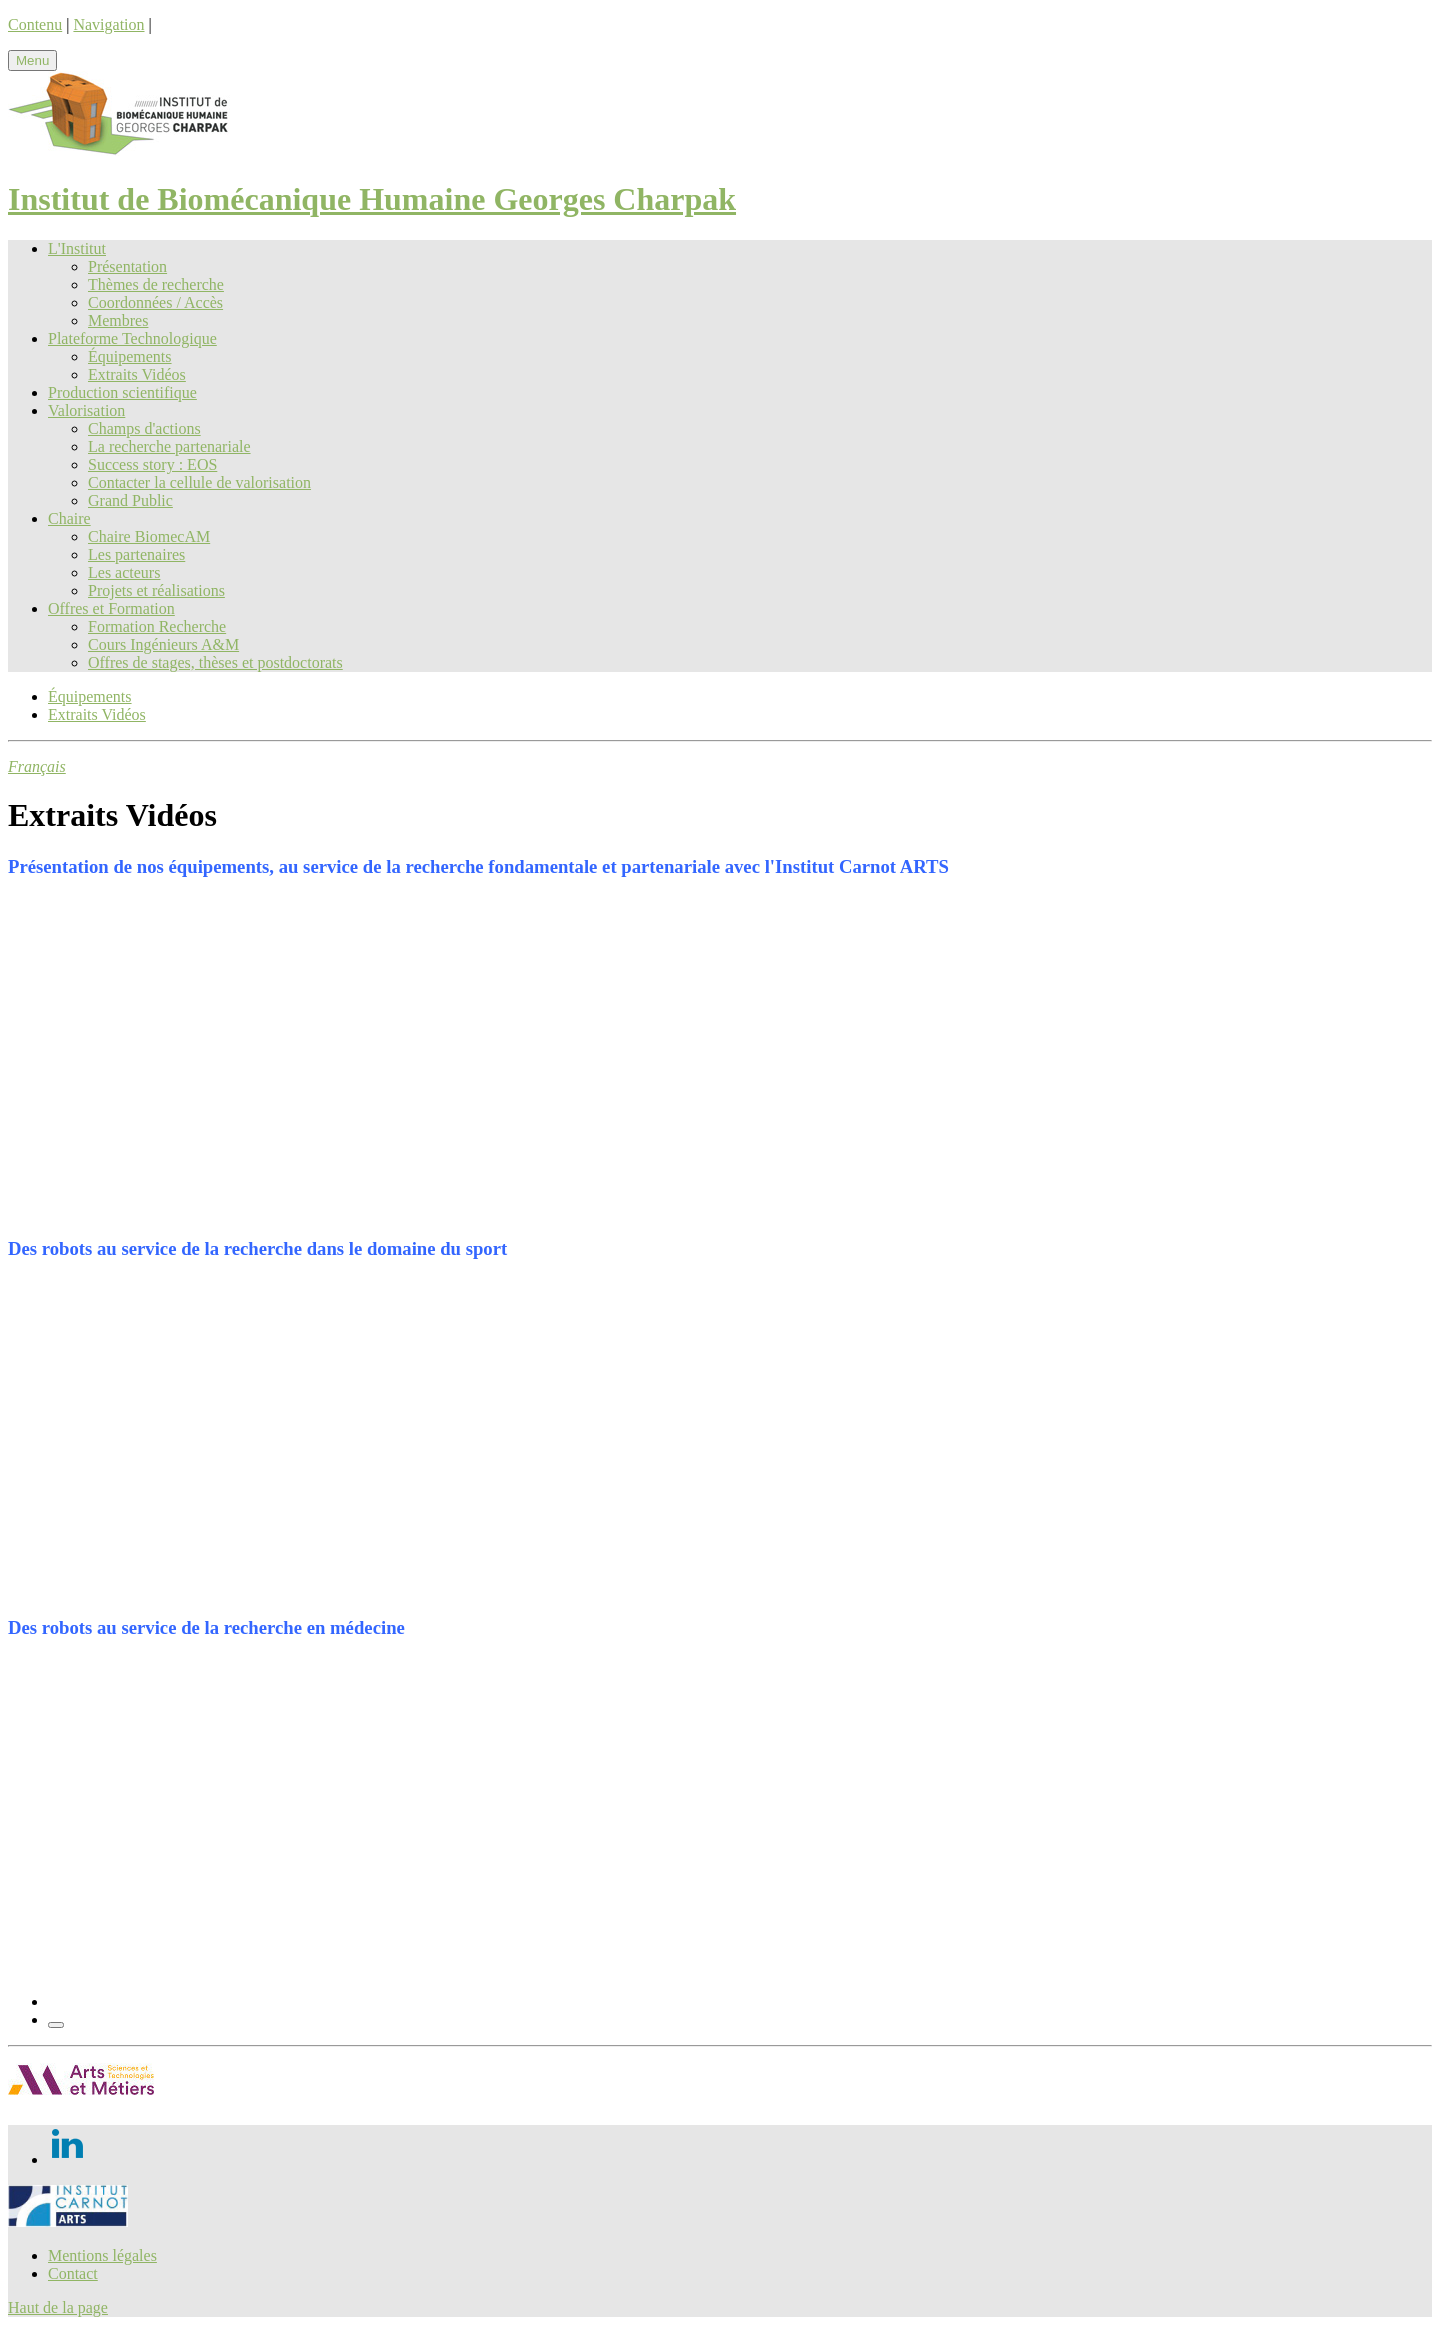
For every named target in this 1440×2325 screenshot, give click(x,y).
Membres (118, 320)
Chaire (69, 518)
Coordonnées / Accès (155, 302)
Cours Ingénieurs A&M (163, 644)
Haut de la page (58, 2307)
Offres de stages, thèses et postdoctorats (215, 662)
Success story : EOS (152, 464)
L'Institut (77, 248)
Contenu (35, 24)
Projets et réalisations (156, 590)
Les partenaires (136, 554)
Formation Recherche (157, 626)
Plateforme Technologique (132, 338)
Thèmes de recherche (156, 284)
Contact (73, 2273)
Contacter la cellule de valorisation (199, 482)
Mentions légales (102, 2255)
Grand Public (130, 500)
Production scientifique (122, 392)
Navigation (108, 24)
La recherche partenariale (169, 446)
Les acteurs (124, 572)
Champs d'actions (144, 428)
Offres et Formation (111, 608)
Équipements (130, 356)
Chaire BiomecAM (149, 536)
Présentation (127, 266)
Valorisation (86, 410)
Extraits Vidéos (137, 374)
